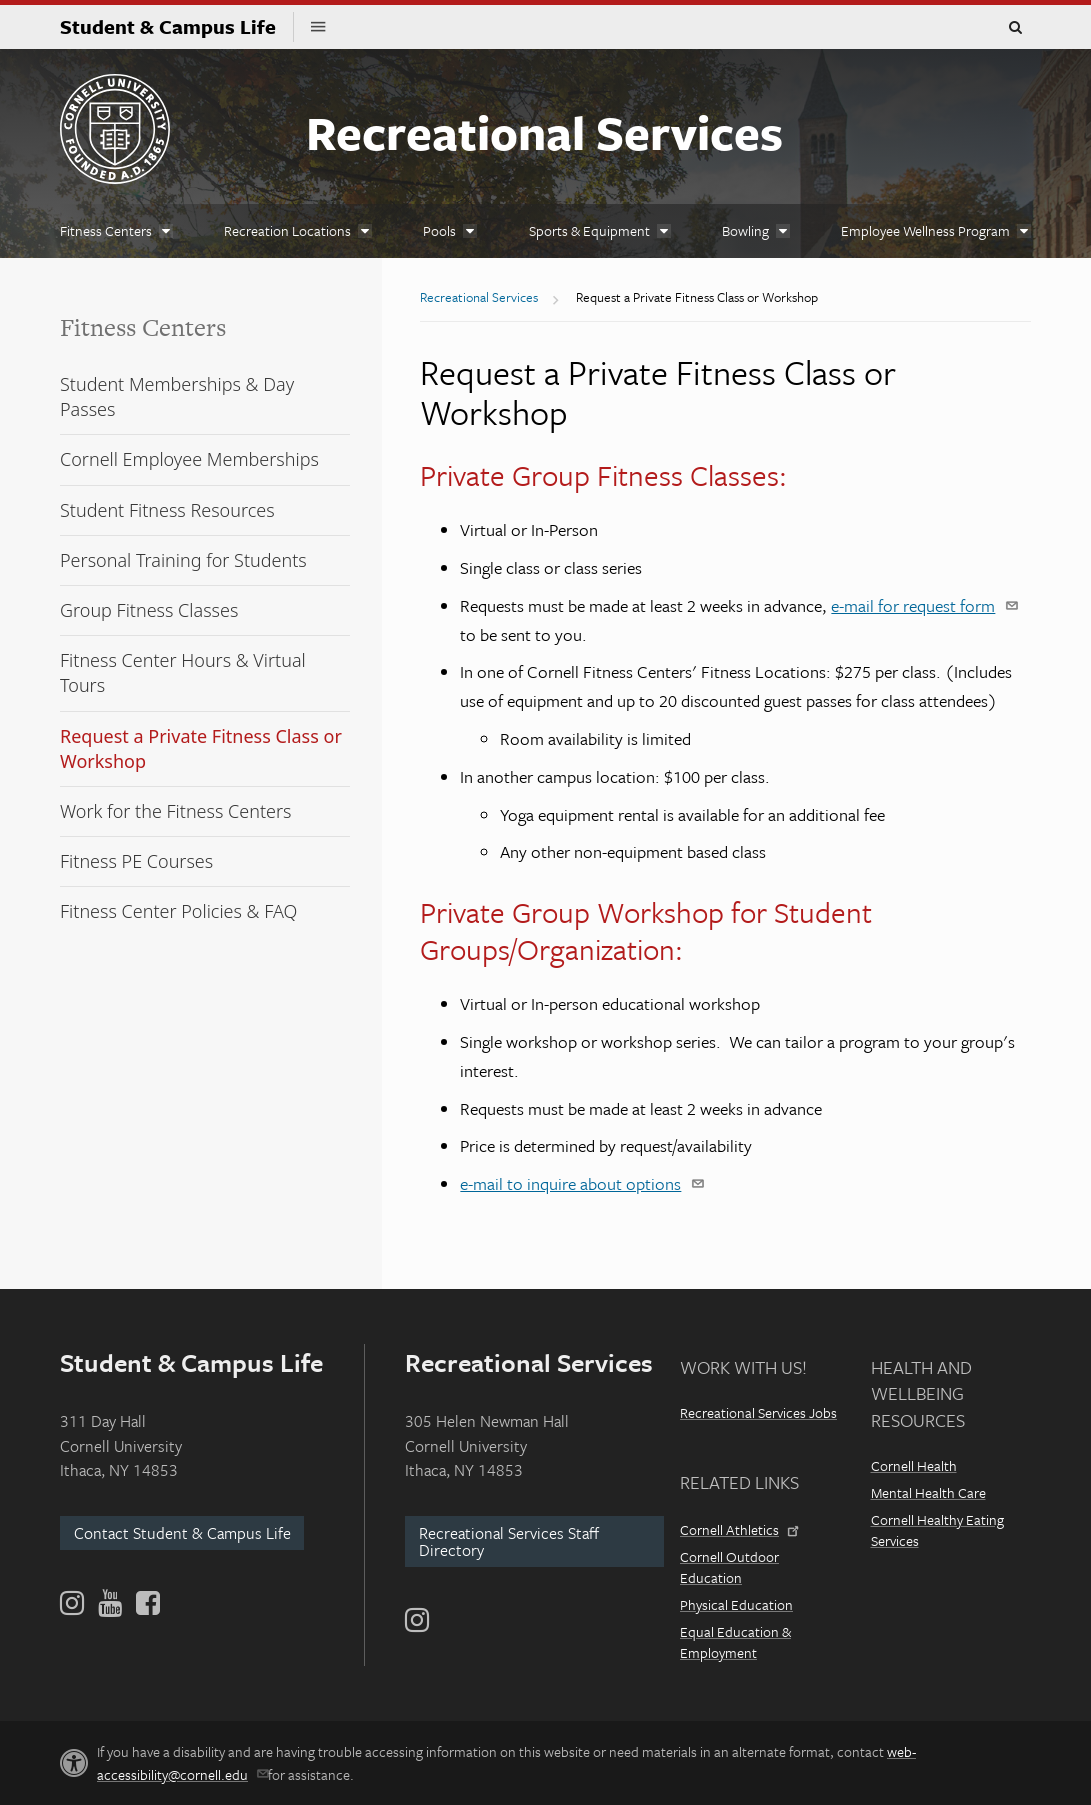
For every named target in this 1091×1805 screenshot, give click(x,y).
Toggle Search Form (1015, 28)
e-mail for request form (921, 605)
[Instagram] (417, 1620)
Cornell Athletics (738, 1529)
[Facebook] (146, 1603)
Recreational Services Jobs (758, 1412)
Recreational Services (544, 131)
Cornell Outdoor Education (729, 1567)
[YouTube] (110, 1603)
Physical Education (736, 1604)
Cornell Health (914, 1465)
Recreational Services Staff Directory (509, 1541)
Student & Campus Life (177, 26)
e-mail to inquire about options (579, 1183)
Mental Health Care (928, 1492)
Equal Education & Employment (735, 1642)
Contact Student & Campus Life (182, 1533)
